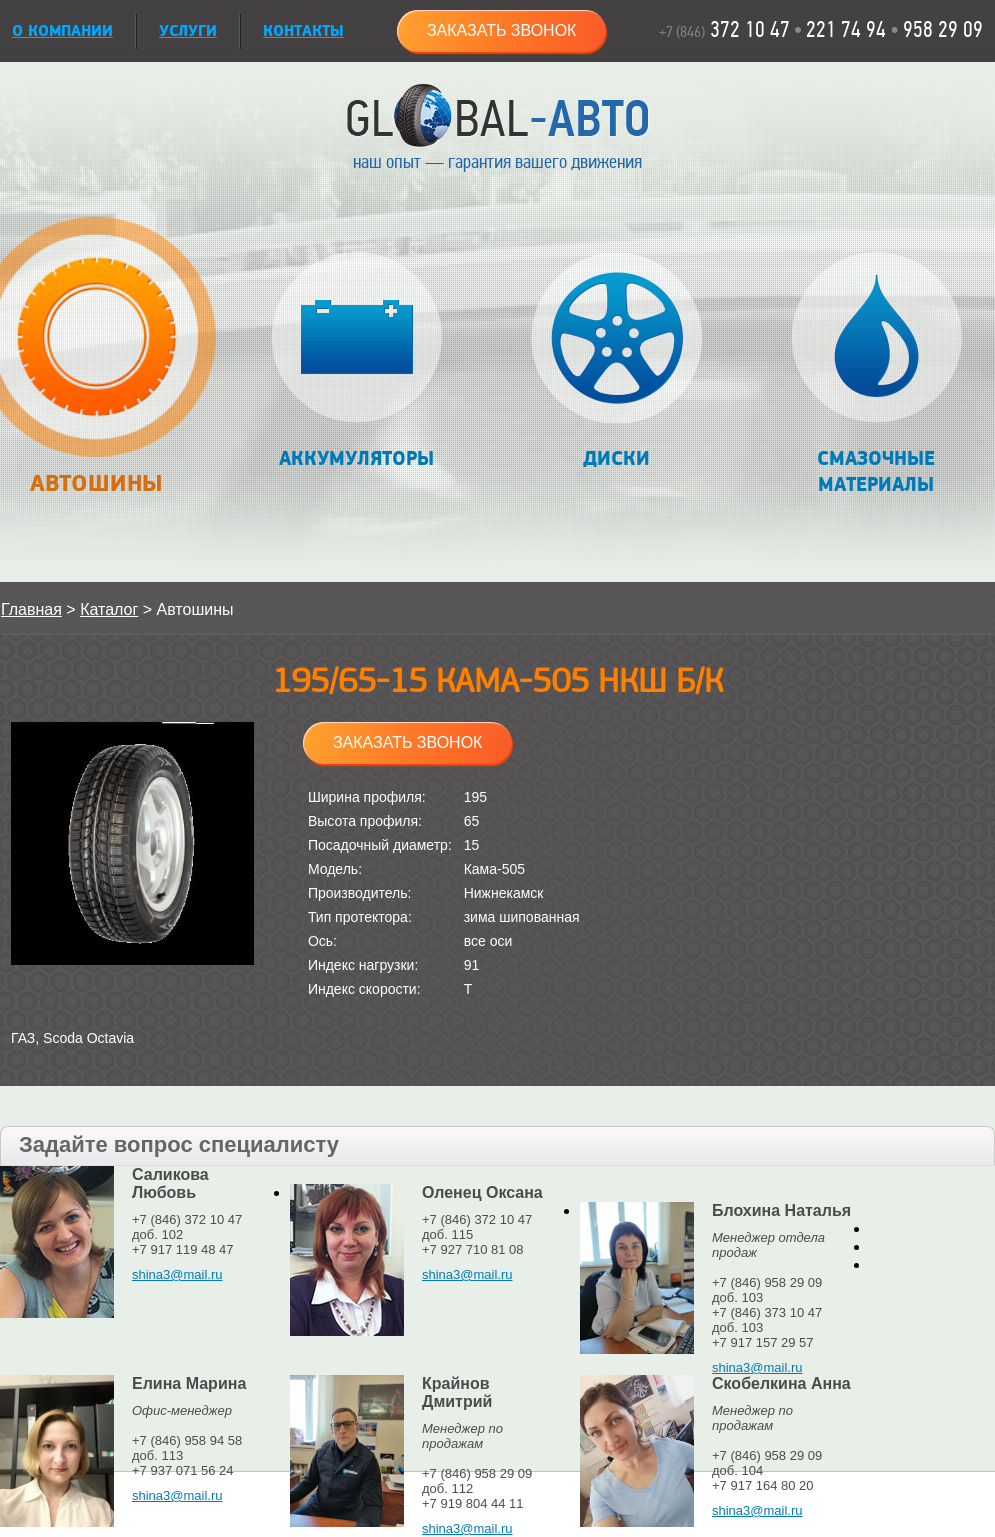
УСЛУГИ (188, 31)
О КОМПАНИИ (62, 31)
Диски (616, 361)
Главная (31, 609)
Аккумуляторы (356, 361)
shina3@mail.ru (177, 1274)
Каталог (109, 609)
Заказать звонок (502, 30)
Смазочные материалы (876, 374)
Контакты (303, 31)
